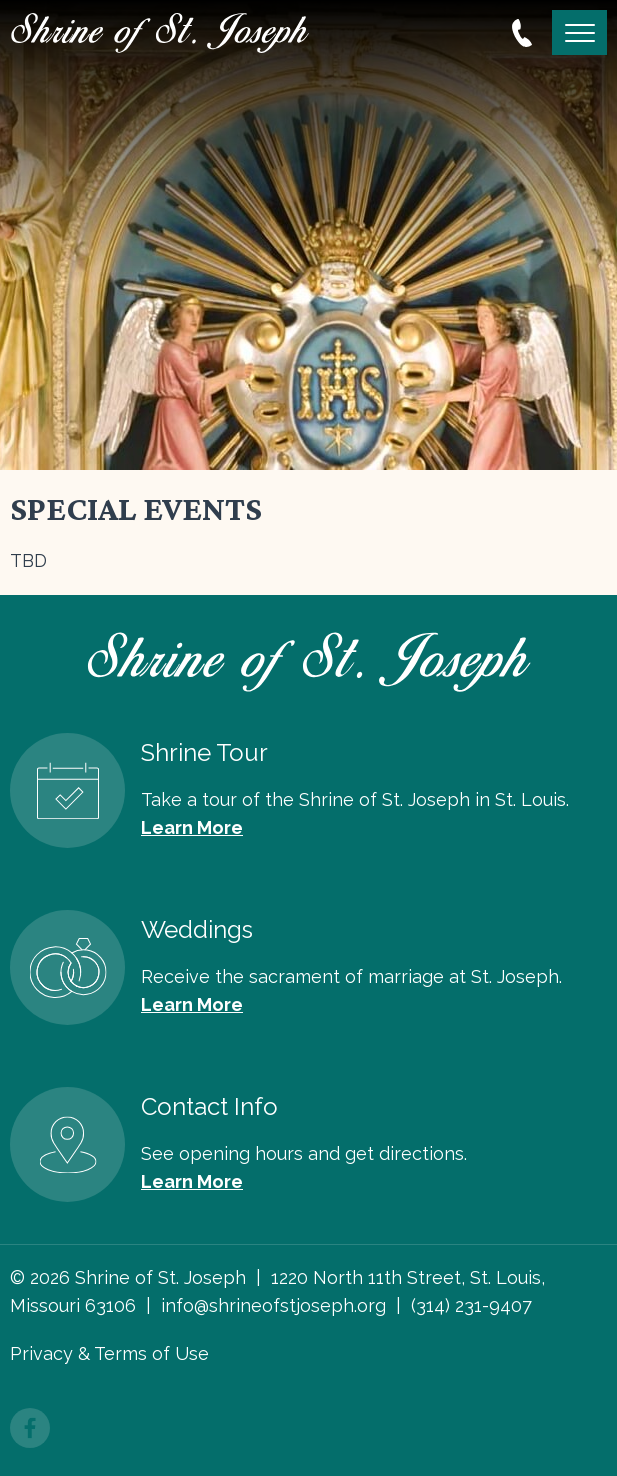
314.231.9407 (522, 33)
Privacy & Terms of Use (109, 1353)
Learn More (192, 827)
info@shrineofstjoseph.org (273, 1305)
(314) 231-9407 (471, 1305)
